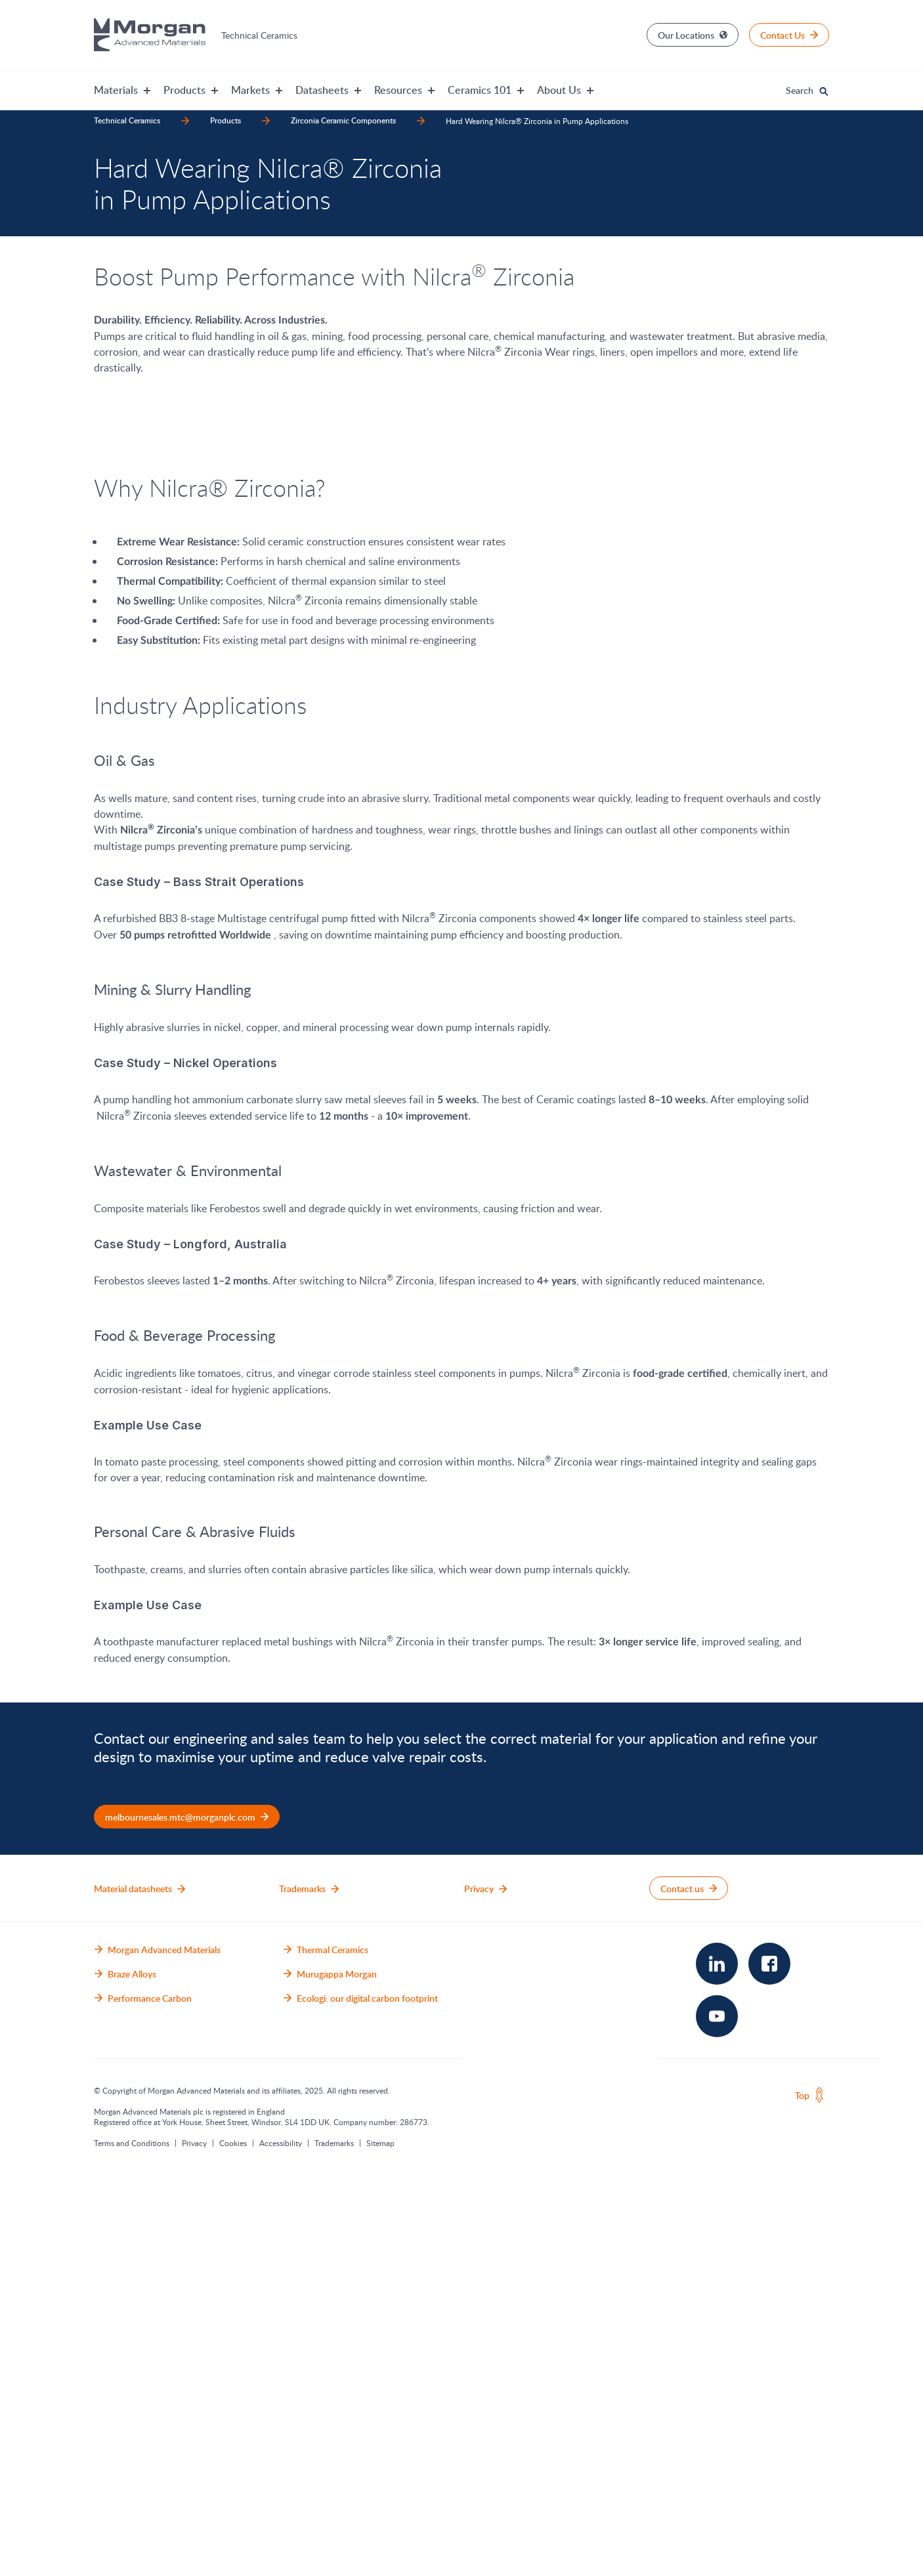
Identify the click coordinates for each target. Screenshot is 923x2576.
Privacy (194, 2544)
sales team (311, 2139)
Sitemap (380, 2544)
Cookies (233, 2544)
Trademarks (334, 2544)
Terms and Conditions (131, 2544)
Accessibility (280, 2544)
